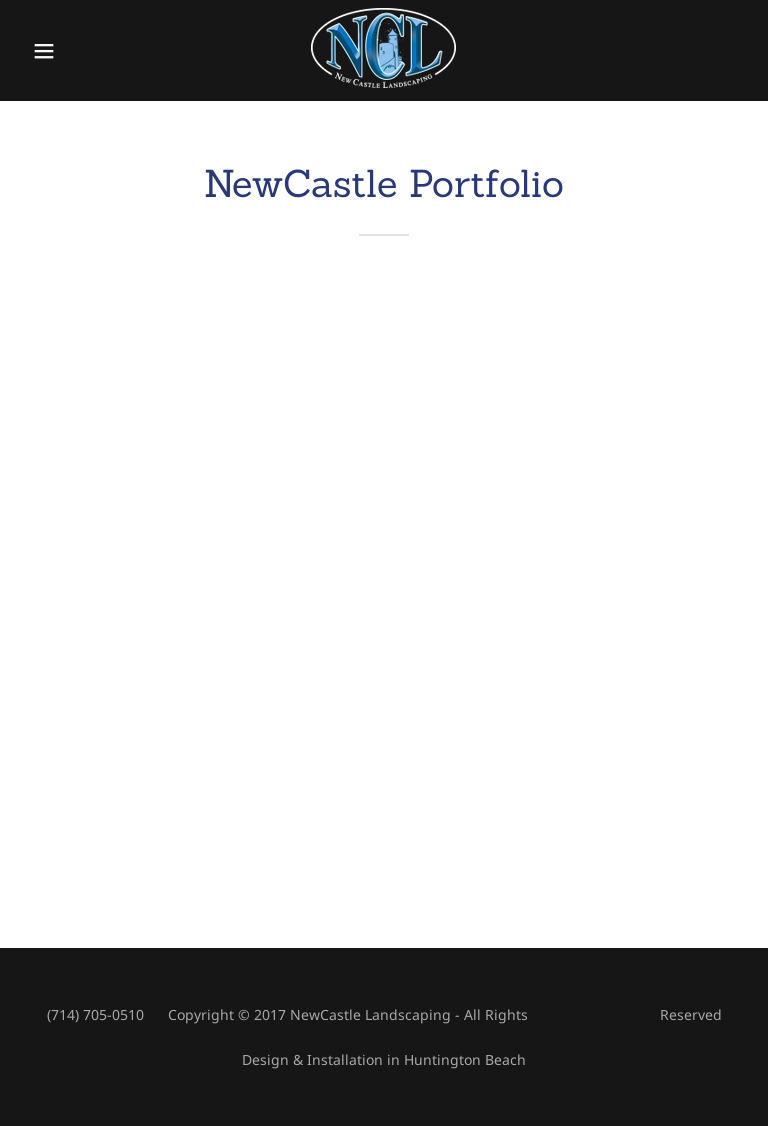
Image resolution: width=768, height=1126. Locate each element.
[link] (383, 82)
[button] (57, 51)
